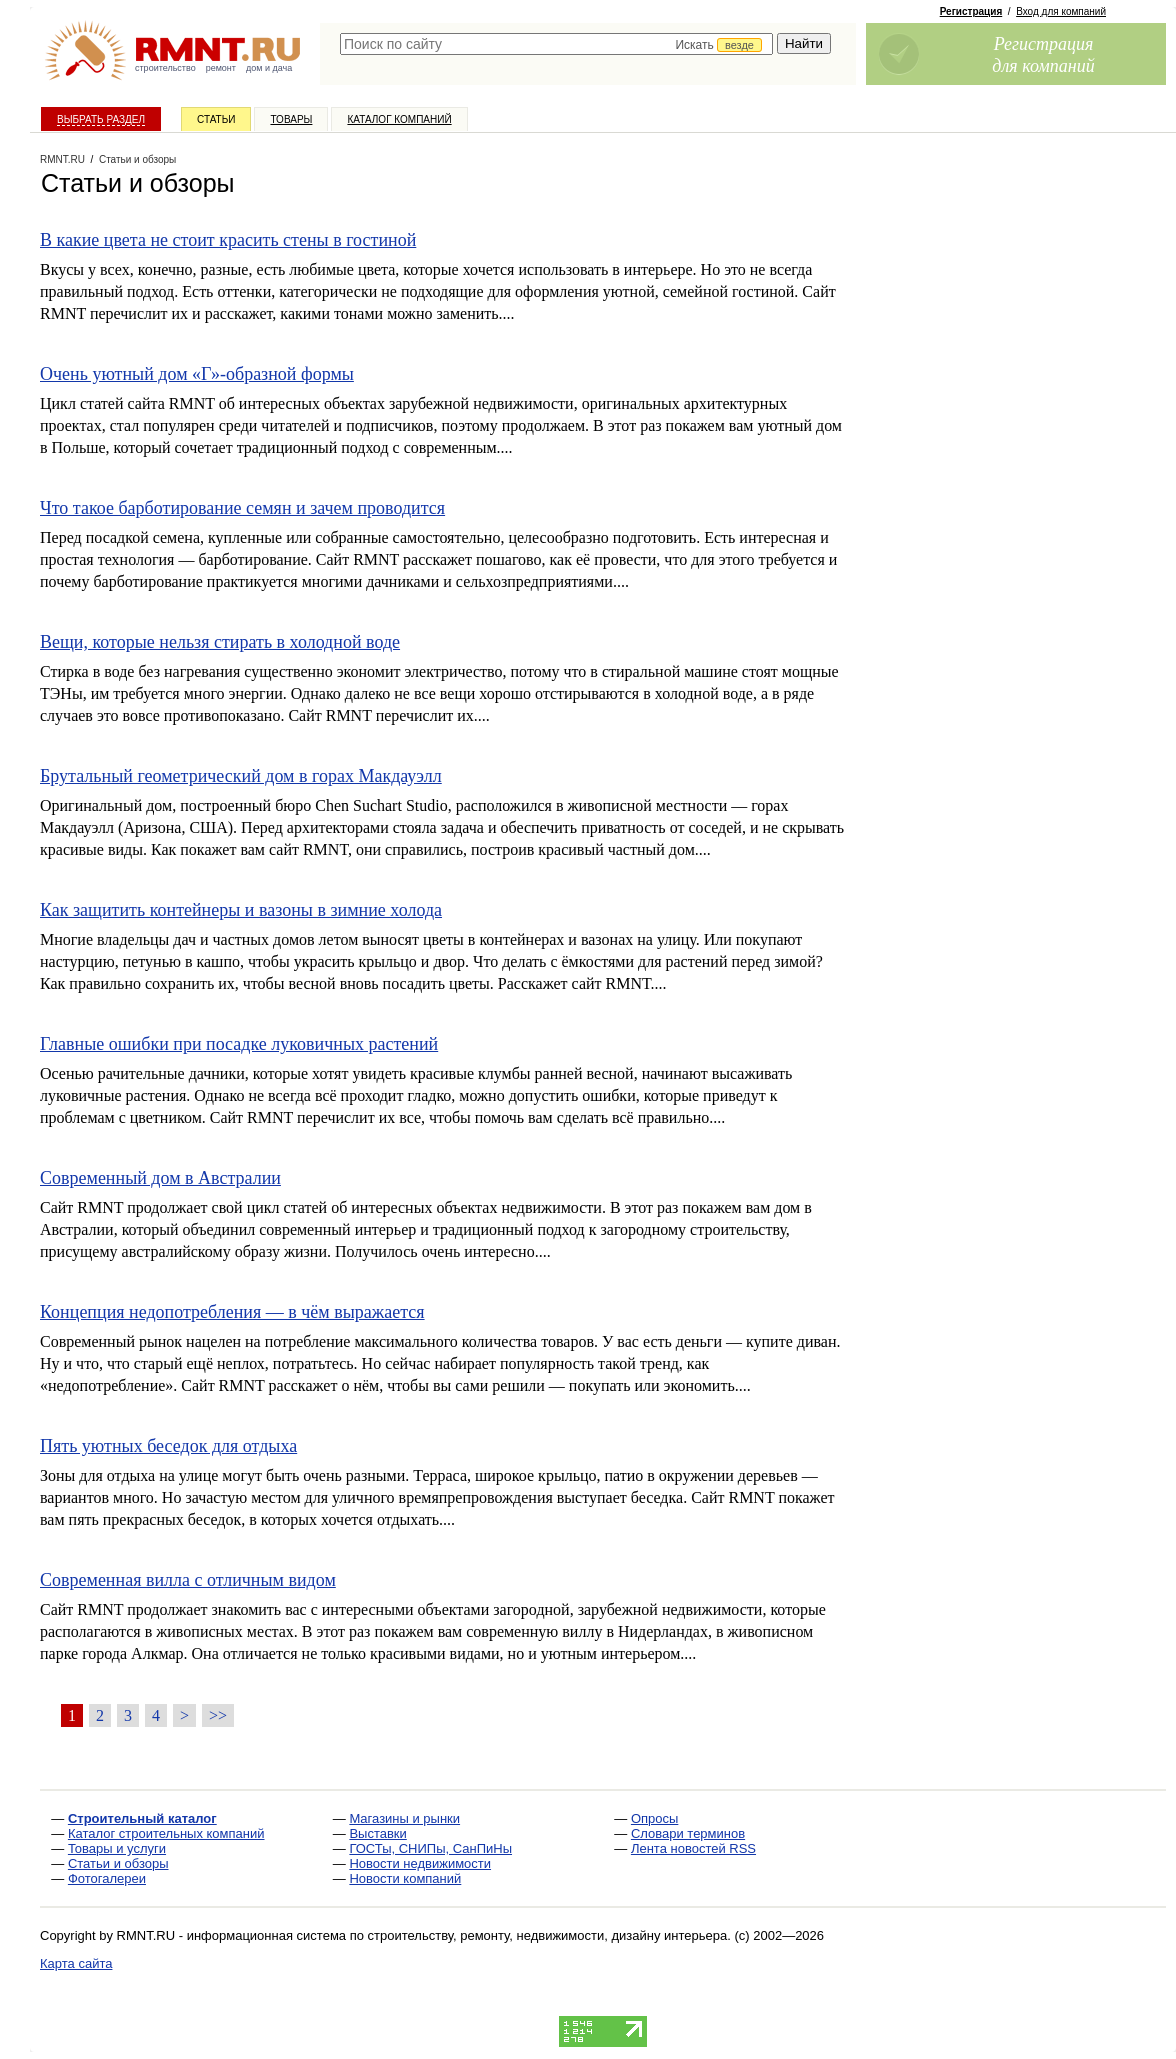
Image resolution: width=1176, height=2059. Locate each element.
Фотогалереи (107, 1878)
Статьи (216, 119)
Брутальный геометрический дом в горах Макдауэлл (241, 776)
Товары (291, 119)
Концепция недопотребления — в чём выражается (232, 1312)
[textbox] (556, 44)
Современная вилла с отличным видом (188, 1580)
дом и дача (269, 68)
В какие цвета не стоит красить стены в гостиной (228, 240)
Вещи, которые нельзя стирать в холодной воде (220, 642)
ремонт (221, 68)
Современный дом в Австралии (160, 1178)
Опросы (654, 1818)
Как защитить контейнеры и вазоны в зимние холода (241, 910)
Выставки (377, 1833)
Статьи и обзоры (118, 1863)
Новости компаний (405, 1878)
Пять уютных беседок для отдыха (168, 1446)
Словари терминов (688, 1833)
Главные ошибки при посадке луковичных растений (239, 1044)
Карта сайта (76, 1963)
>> (218, 1715)
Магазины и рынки (404, 1818)
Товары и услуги (117, 1848)
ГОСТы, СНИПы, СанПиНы (430, 1848)
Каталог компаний (399, 119)
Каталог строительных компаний (166, 1833)
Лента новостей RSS (693, 1848)
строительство (165, 68)
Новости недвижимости (420, 1863)
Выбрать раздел (101, 119)
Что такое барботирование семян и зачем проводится (242, 508)
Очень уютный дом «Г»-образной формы (197, 374)
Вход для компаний (1061, 11)
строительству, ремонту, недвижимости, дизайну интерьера (548, 1935)
